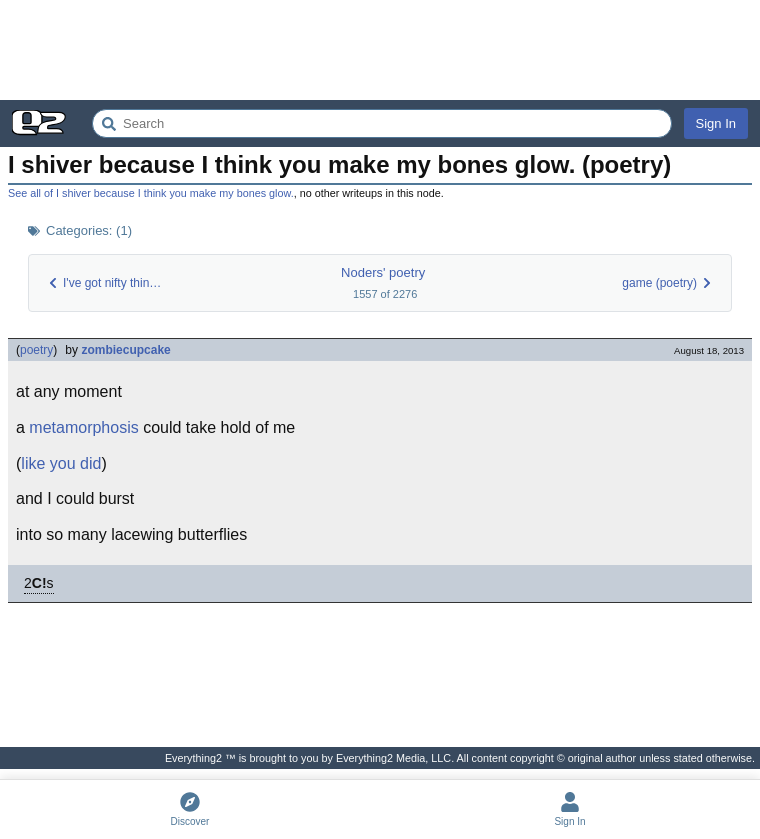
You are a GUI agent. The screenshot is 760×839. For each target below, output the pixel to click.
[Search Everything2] (382, 123)
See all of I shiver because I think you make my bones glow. (151, 193)
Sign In (716, 123)
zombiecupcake (125, 350)
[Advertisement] (380, 50)
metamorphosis (83, 427)
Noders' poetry (383, 272)
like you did (61, 463)
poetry (36, 350)
